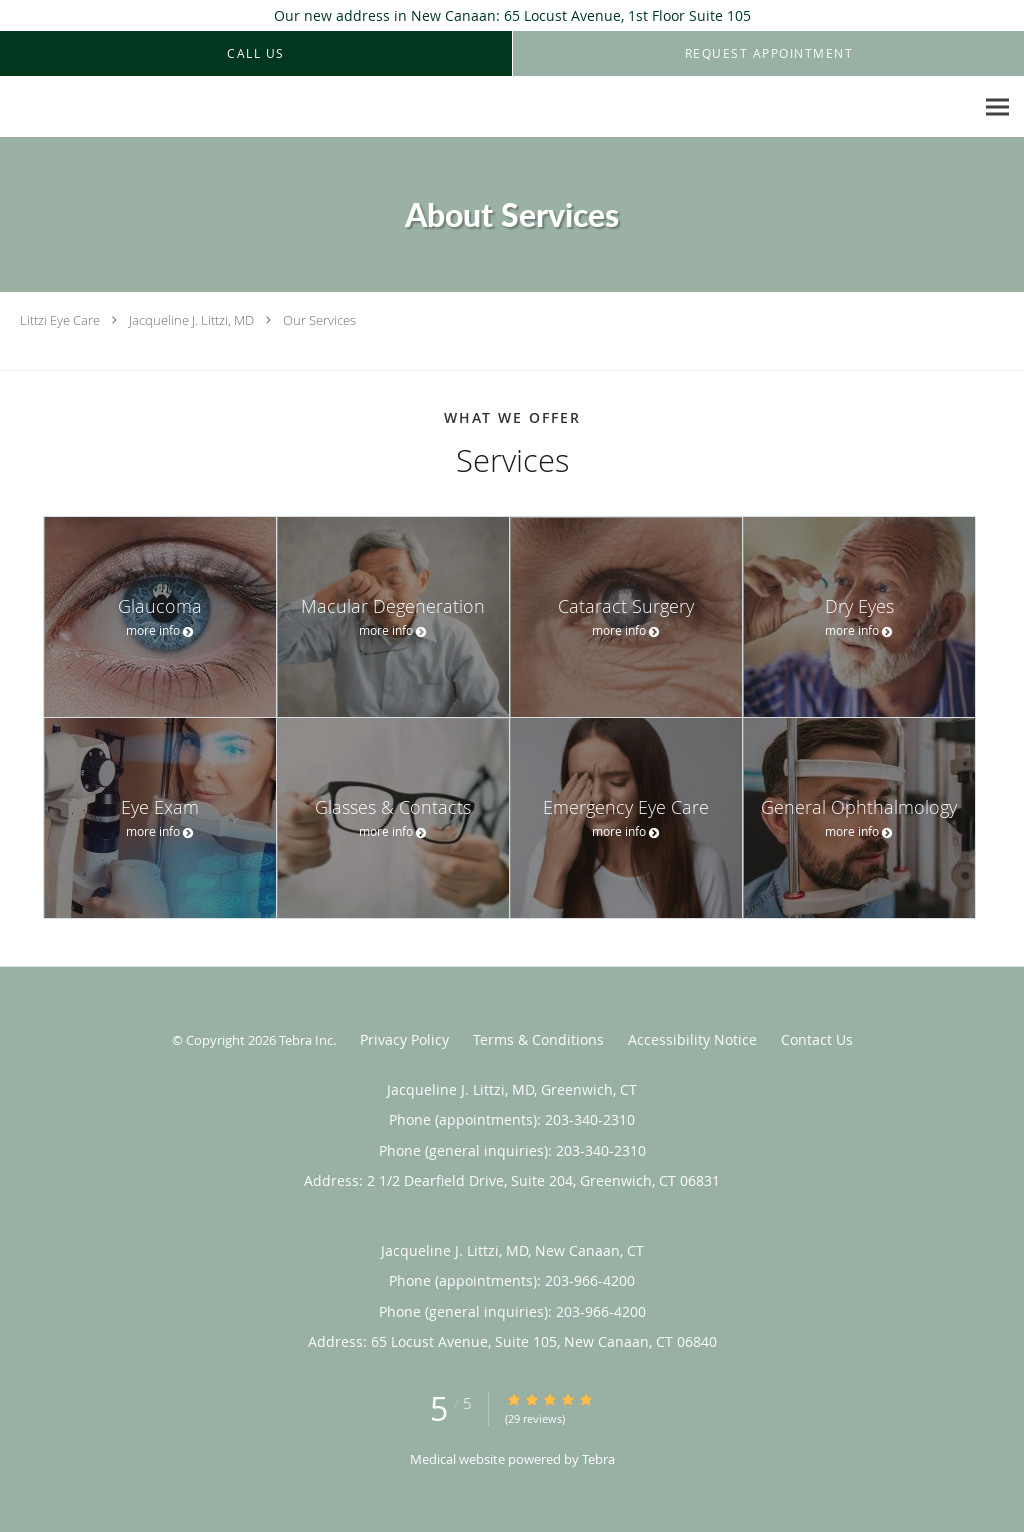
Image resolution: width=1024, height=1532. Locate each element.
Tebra (598, 1459)
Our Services (319, 320)
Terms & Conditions (538, 1039)
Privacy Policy (404, 1039)
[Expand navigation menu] (997, 107)
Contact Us (817, 1039)
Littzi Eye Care (60, 320)
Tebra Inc (306, 1040)
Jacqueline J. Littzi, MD (191, 320)
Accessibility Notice (692, 1039)
